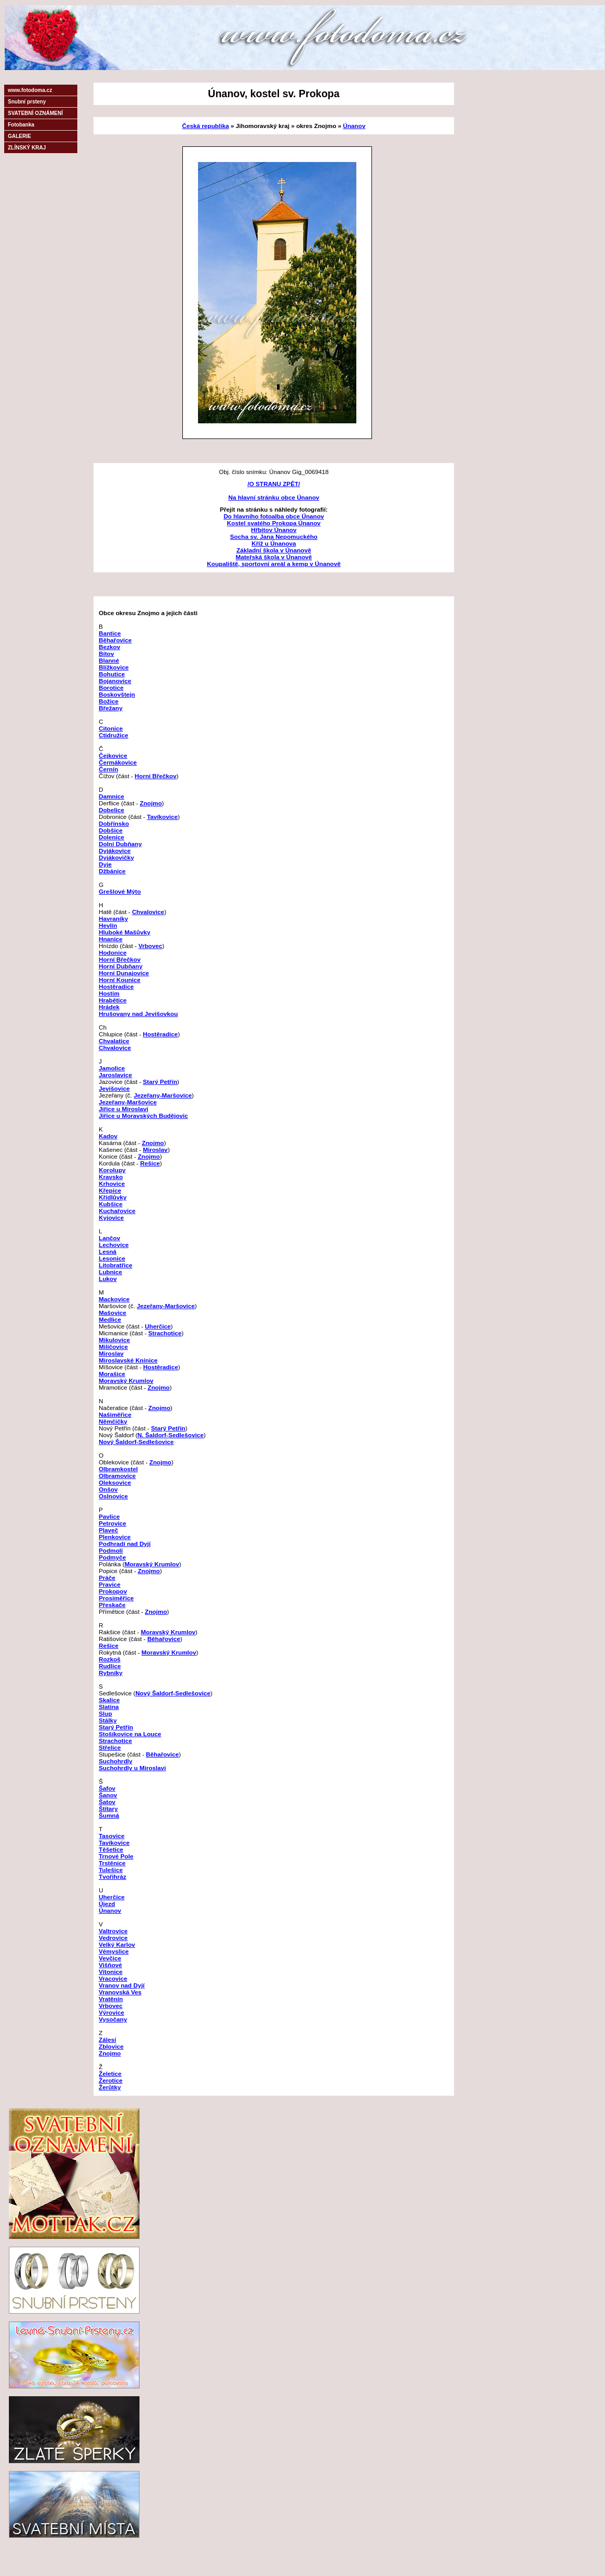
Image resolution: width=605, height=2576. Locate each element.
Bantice (110, 633)
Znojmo (151, 803)
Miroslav (155, 1149)
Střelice (110, 1747)
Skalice (109, 1699)
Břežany (110, 707)
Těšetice (111, 1849)
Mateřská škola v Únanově (274, 556)
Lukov (108, 1278)
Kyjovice (111, 1217)
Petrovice (112, 1523)
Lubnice (110, 1271)
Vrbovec (150, 945)
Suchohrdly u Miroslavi (132, 1767)
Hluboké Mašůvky (124, 932)
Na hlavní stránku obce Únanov (273, 497)
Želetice (110, 2073)
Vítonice (110, 1971)
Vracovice (113, 1978)
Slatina (109, 1706)
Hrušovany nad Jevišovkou (138, 1013)
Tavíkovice (162, 816)
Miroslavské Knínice (128, 1360)
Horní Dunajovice (124, 972)
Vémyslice (114, 1951)
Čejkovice (113, 755)
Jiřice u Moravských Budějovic (143, 1115)
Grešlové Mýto (120, 891)
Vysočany (113, 2019)
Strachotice (165, 1333)
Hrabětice (112, 1000)
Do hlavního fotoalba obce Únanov (274, 516)
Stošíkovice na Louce (130, 1733)
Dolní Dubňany (120, 843)
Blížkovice (114, 667)
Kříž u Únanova (273, 543)
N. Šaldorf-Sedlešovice (170, 1434)
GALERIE (19, 136)
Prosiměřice (116, 1598)
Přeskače (112, 1604)
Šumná (109, 1815)
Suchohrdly (115, 1761)
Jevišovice (114, 1088)
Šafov (107, 1788)
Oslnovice (113, 1496)
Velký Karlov (117, 1944)
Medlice (110, 1319)
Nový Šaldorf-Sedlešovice (136, 1441)
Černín (108, 769)
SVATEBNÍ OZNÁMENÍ (35, 113)
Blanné (109, 660)
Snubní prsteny (27, 102)
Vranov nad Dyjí (122, 1985)
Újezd (107, 1903)
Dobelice (111, 809)
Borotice (111, 687)
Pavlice (109, 1516)
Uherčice (157, 1326)
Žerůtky (110, 2087)
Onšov (108, 1489)
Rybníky (110, 1672)
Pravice (110, 1584)
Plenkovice (115, 1536)
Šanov (108, 1795)
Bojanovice (115, 680)
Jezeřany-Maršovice (163, 1095)
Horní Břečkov (156, 775)
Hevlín (108, 925)
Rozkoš (110, 1659)
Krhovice (112, 1183)
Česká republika (205, 125)
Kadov (108, 1136)
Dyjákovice (115, 850)
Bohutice (112, 674)
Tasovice (111, 1835)
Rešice (150, 1163)
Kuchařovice (117, 1210)
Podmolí (111, 1550)
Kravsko (111, 1176)
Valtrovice (113, 1930)
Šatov (107, 1801)
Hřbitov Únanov (273, 529)
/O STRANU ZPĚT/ (274, 483)
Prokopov (113, 1591)
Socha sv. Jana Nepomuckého (273, 536)
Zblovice (111, 2046)
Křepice (110, 1190)
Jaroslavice (115, 1074)
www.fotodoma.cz (30, 90)
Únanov (354, 125)
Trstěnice (112, 1862)
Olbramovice (117, 1475)
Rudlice (110, 1665)
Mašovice (112, 1312)
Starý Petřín (160, 1081)
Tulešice (111, 1869)
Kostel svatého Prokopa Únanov (273, 522)
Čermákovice (118, 762)
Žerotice (110, 2080)
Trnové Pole (116, 1856)
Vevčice (110, 1958)
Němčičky (113, 1421)
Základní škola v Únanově (274, 550)
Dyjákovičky (116, 857)
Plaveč (108, 1530)
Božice (109, 701)
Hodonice (112, 952)
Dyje (105, 864)
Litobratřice (115, 1265)
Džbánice (112, 871)
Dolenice (111, 837)
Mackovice (114, 1299)
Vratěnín (111, 1998)
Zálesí (107, 2039)
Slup (105, 1713)
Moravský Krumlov (126, 1380)
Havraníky (113, 918)
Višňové (110, 1964)
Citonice (111, 728)
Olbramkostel (118, 1468)
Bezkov (109, 646)
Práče (107, 1577)
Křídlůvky (112, 1197)
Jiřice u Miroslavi (123, 1108)
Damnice (111, 796)
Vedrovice (113, 1937)
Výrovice (111, 2012)
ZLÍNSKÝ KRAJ (27, 148)
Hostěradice (116, 986)
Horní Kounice (120, 979)
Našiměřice (115, 1414)
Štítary (108, 1808)
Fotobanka (21, 125)
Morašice (112, 1373)
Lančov (109, 1237)
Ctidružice (114, 735)
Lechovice (114, 1244)
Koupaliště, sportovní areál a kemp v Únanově (274, 563)
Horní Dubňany (121, 966)
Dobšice (110, 830)
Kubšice (110, 1203)
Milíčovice (113, 1346)
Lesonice (112, 1258)
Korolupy (112, 1169)
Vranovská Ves (120, 1992)
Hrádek (109, 1006)
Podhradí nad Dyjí (124, 1543)
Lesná (108, 1251)
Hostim (109, 993)
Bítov (106, 653)
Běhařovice (115, 640)
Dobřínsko (114, 823)
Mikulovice (114, 1339)
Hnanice (110, 938)
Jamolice (112, 1068)
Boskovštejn (117, 694)
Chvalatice (114, 1040)
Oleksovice (115, 1482)
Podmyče (112, 1557)
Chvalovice (148, 911)
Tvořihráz (112, 1876)
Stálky (108, 1720)
